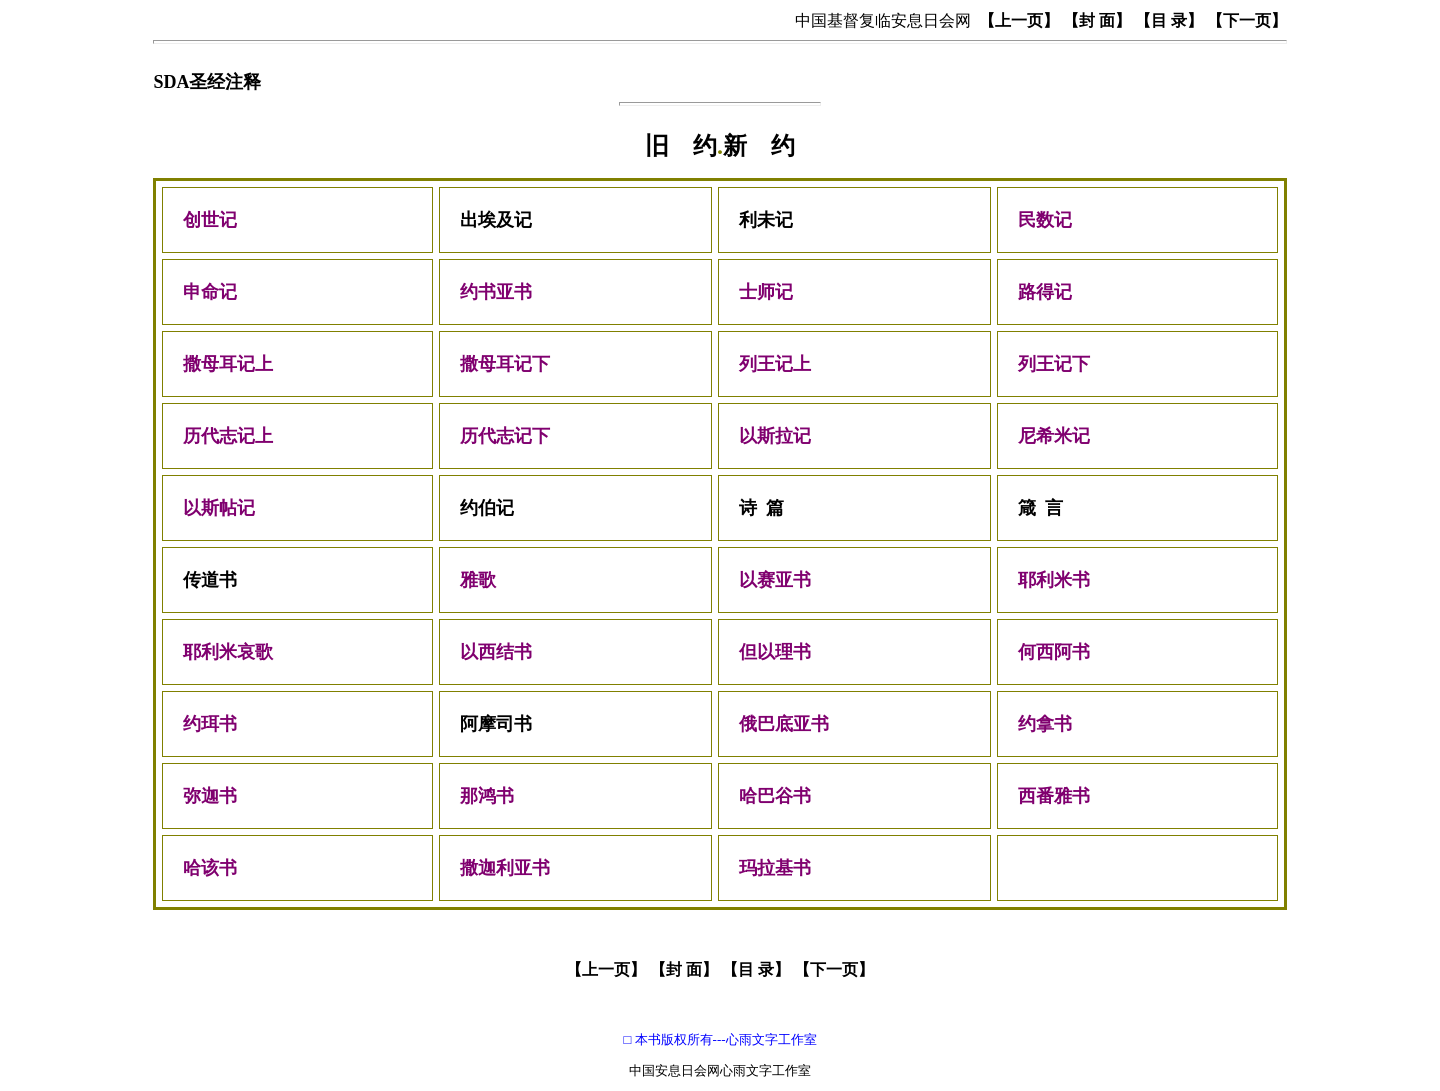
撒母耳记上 (228, 364)
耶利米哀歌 (228, 652)
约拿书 (1045, 724)
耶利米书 (1054, 580)
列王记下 (1054, 364)
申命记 (210, 292)
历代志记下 (505, 436)
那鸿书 (489, 796)
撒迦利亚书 (505, 868)
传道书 (210, 580)
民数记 (1054, 220)
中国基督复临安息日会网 (883, 20)
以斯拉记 (775, 436)
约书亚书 (496, 292)
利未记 (766, 220)
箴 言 (1040, 508)
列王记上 (775, 364)
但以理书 (775, 652)
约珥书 (210, 724)
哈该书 (210, 868)
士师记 (766, 292)
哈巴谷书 (775, 796)
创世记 (210, 220)
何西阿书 (1054, 652)
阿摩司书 (496, 724)
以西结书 (496, 652)
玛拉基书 (775, 868)
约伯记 (487, 508)
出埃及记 (496, 220)
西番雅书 (1054, 796)
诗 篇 (761, 508)
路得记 (1045, 292)
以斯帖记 (219, 508)
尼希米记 (1054, 436)
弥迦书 (210, 796)
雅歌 (478, 580)
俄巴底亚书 (784, 724)
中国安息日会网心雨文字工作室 (720, 1070)
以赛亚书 (775, 580)
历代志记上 (228, 436)
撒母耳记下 (505, 364)
